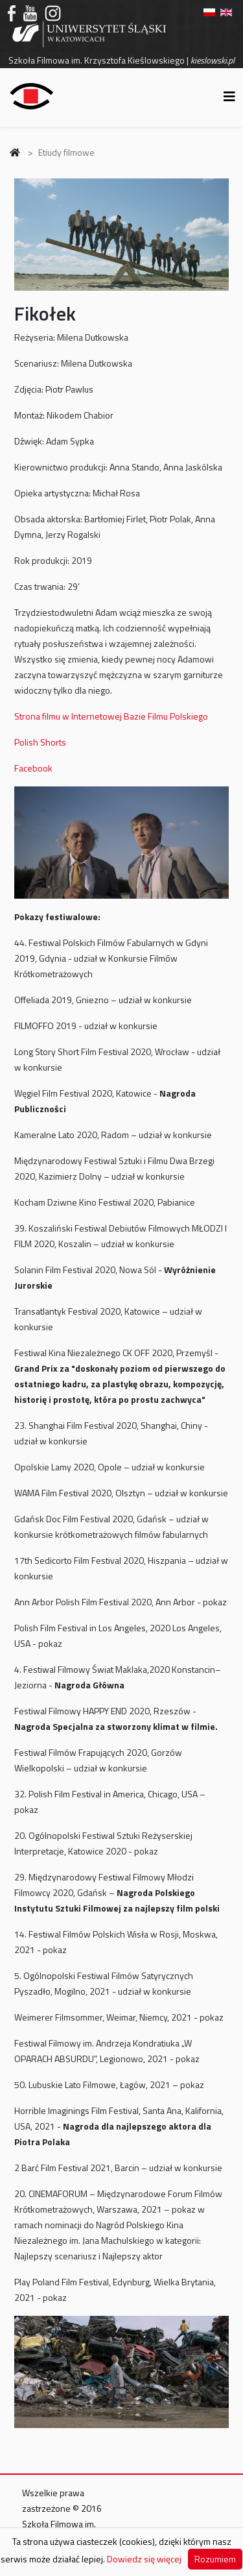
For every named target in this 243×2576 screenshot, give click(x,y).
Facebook (33, 768)
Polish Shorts (40, 742)
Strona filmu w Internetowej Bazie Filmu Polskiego (111, 716)
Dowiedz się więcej (144, 2559)
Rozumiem (215, 2559)
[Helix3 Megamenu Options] (229, 96)
